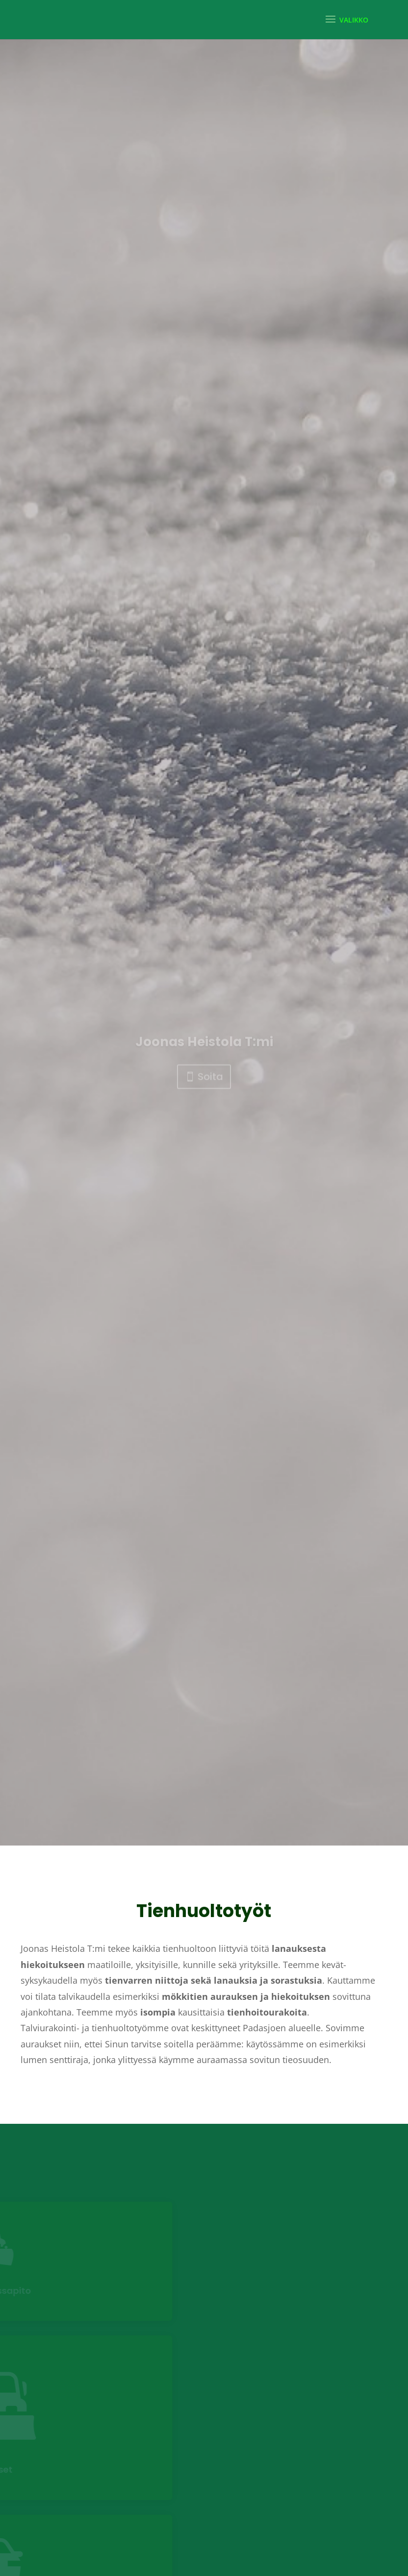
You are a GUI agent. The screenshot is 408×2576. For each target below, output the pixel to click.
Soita (210, 1128)
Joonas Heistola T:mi (204, 1093)
